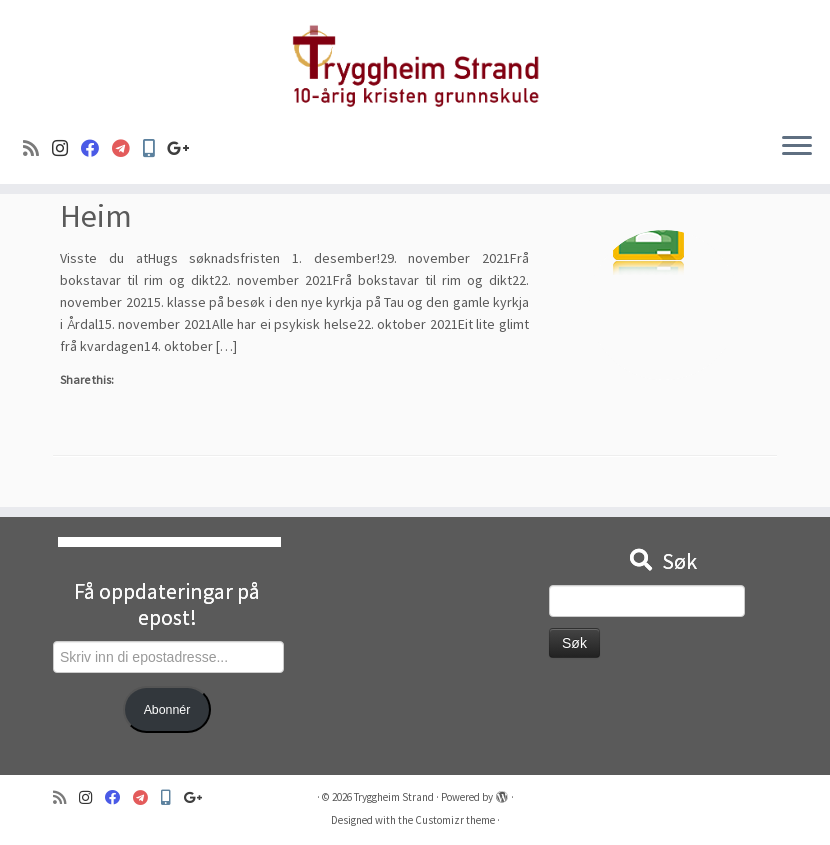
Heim (96, 216)
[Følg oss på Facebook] (96, 148)
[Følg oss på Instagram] (66, 148)
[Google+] (185, 148)
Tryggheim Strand (394, 797)
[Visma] (127, 148)
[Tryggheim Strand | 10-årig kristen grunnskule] (415, 58)
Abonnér (167, 710)
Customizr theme (455, 820)
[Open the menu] (797, 148)
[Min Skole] (155, 148)
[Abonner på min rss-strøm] (37, 148)
